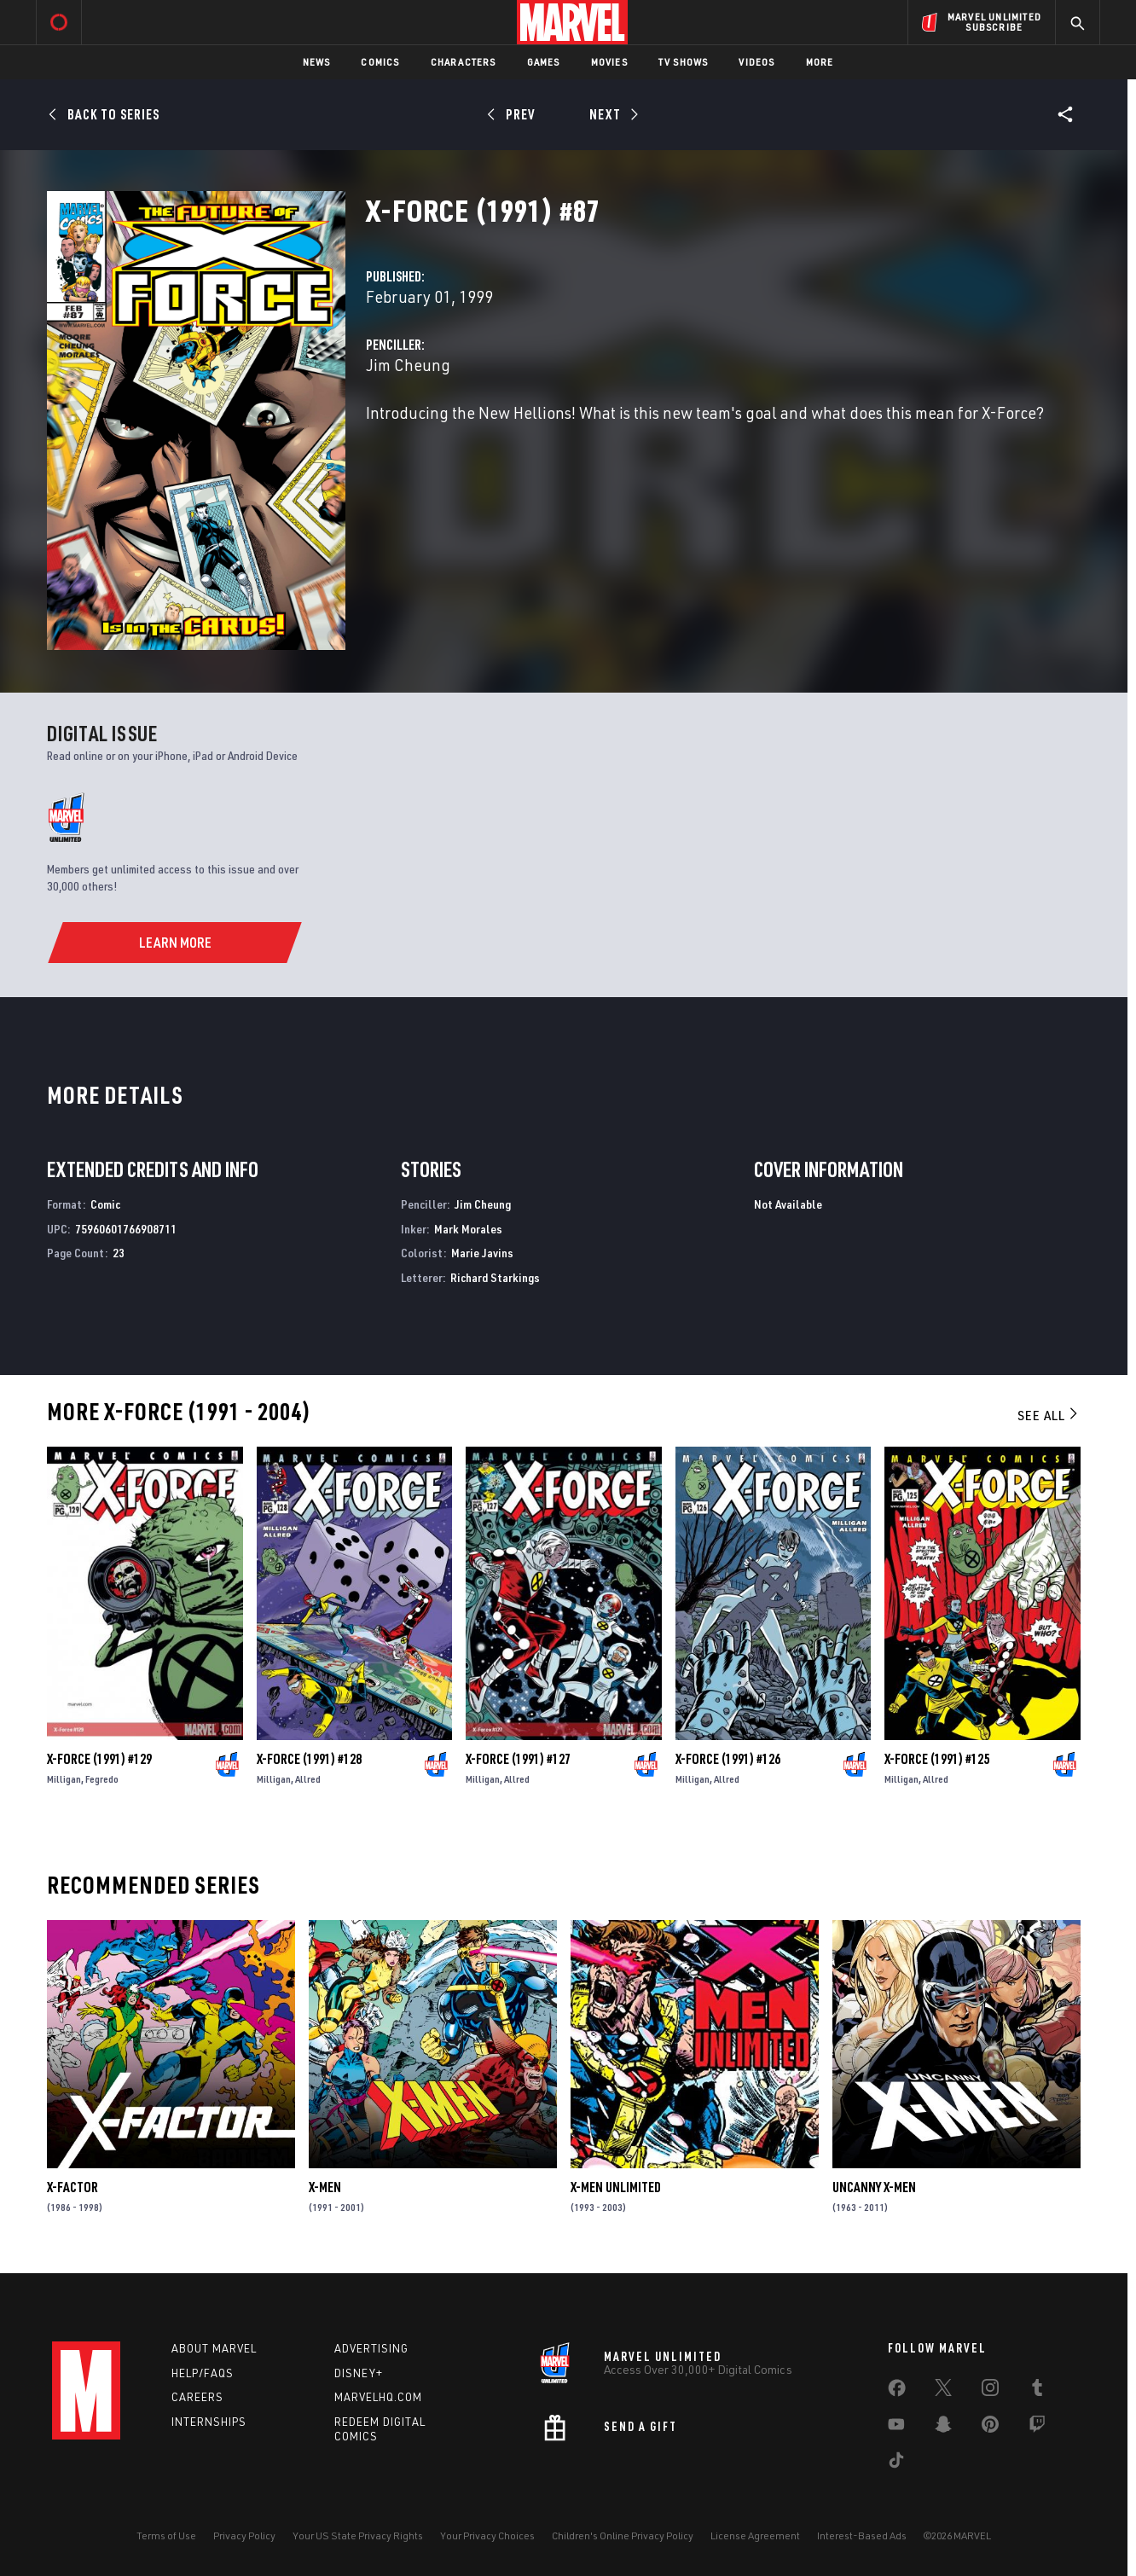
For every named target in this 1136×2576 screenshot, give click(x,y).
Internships (208, 2421)
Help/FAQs (202, 2373)
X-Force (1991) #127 (518, 1758)
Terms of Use (166, 2535)
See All (1049, 1415)
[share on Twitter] (943, 2390)
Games (543, 61)
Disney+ (358, 2373)
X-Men (325, 2187)
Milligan (64, 1778)
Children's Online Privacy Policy (622, 2535)
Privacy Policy (244, 2535)
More (820, 61)
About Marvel (214, 2348)
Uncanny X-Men (874, 2187)
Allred (308, 1778)
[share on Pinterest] (990, 2427)
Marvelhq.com (378, 2397)
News (317, 61)
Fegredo (102, 1778)
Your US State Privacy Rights (358, 2535)
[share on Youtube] (896, 2427)
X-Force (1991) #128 (309, 1758)
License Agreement (755, 2535)
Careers (197, 2397)
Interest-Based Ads (862, 2535)
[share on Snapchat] (943, 2427)
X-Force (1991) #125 (936, 1758)
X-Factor (72, 2187)
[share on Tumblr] (1037, 2390)
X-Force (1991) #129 (99, 1758)
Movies (609, 61)
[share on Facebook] (897, 2391)
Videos (756, 61)
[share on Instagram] (990, 2390)
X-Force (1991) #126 (727, 1758)
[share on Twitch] (1037, 2427)
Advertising (371, 2348)
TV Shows (683, 61)
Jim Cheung (408, 364)
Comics (380, 61)
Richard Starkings (495, 1277)
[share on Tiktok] (896, 2463)
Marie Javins (482, 1252)
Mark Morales (468, 1228)
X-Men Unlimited (616, 2187)
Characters (463, 61)
